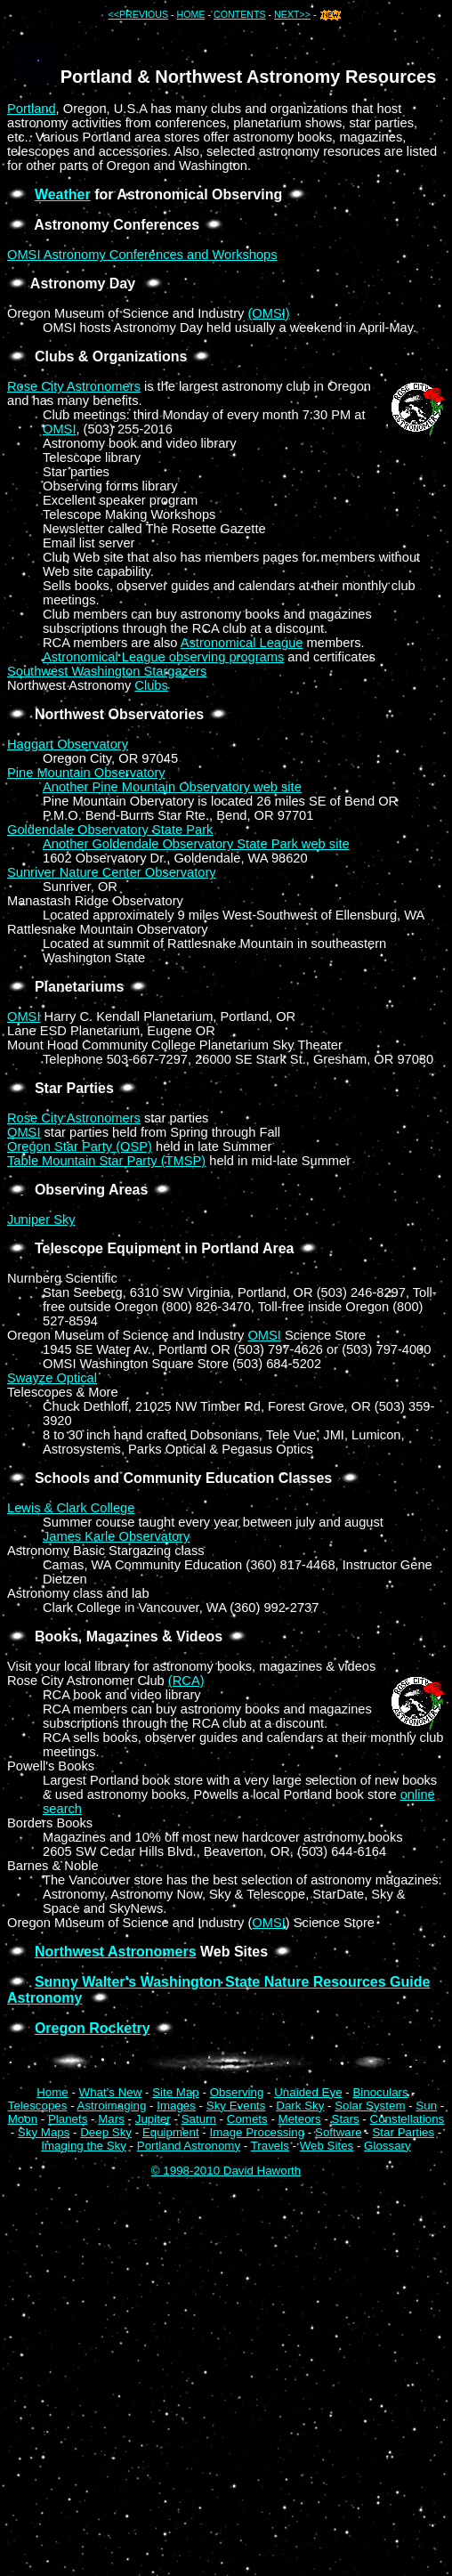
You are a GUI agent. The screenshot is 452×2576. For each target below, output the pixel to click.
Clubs (150, 685)
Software (338, 2132)
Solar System (370, 2105)
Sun (426, 2105)
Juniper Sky (41, 1219)
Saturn (199, 2119)
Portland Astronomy (188, 2145)
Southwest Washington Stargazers (106, 671)
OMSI (59, 429)
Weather (63, 194)
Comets (247, 2119)
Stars (345, 2119)
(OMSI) (268, 313)
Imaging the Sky (83, 2145)
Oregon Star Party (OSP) (79, 1146)
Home (52, 2092)
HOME (191, 14)
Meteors (299, 2119)
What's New (110, 2092)
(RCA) (186, 1680)
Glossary (387, 2145)
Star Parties (403, 2132)
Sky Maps (44, 2132)
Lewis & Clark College (70, 1508)
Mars (111, 2119)
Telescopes (38, 2105)
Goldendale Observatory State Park (110, 829)
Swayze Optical (52, 1378)
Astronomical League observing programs (163, 657)
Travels (270, 2145)
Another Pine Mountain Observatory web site (172, 787)
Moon (22, 2119)
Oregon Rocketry (92, 2028)
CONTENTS (240, 14)
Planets (67, 2119)
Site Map (175, 2092)
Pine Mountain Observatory (86, 773)
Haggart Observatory (67, 744)
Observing (237, 2092)
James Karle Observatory (116, 1536)
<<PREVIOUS (139, 14)
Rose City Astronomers (74, 386)
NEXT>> (292, 14)
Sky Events (236, 2105)
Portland (31, 108)
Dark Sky (300, 2105)
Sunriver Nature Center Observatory (111, 872)
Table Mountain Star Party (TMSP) (106, 1161)
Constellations (407, 2119)
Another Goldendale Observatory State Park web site (196, 844)
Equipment (170, 2132)
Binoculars (380, 2092)
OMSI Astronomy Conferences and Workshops (142, 254)
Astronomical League (242, 643)
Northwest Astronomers (116, 1951)
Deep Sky (106, 2132)
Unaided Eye (308, 2092)
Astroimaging (112, 2105)
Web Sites (327, 2145)
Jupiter (153, 2119)
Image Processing (256, 2132)
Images (176, 2105)
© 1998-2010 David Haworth (226, 2170)
